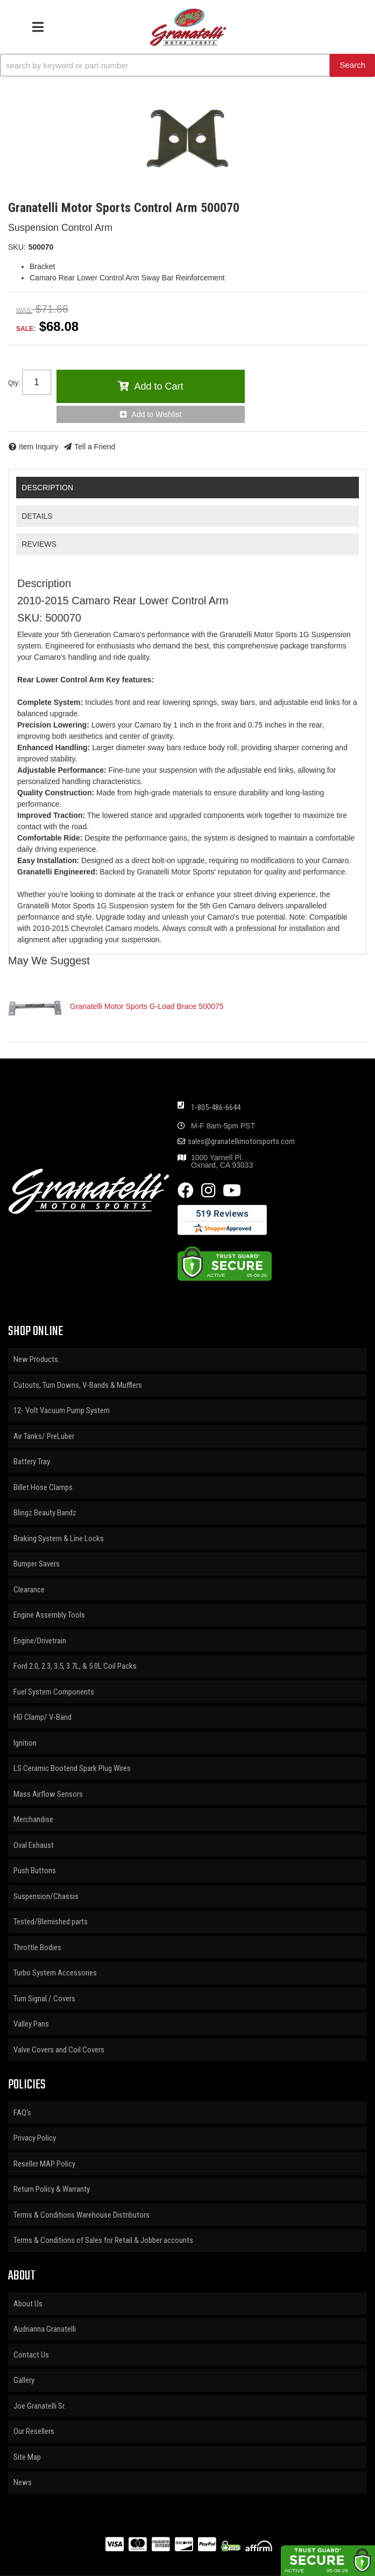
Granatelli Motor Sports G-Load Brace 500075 (147, 1006)
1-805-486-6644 (215, 1107)
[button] (187, 65)
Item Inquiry (38, 446)
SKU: (17, 247)
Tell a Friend (94, 446)
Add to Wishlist (157, 414)
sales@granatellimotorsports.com (241, 1142)
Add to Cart (158, 386)
